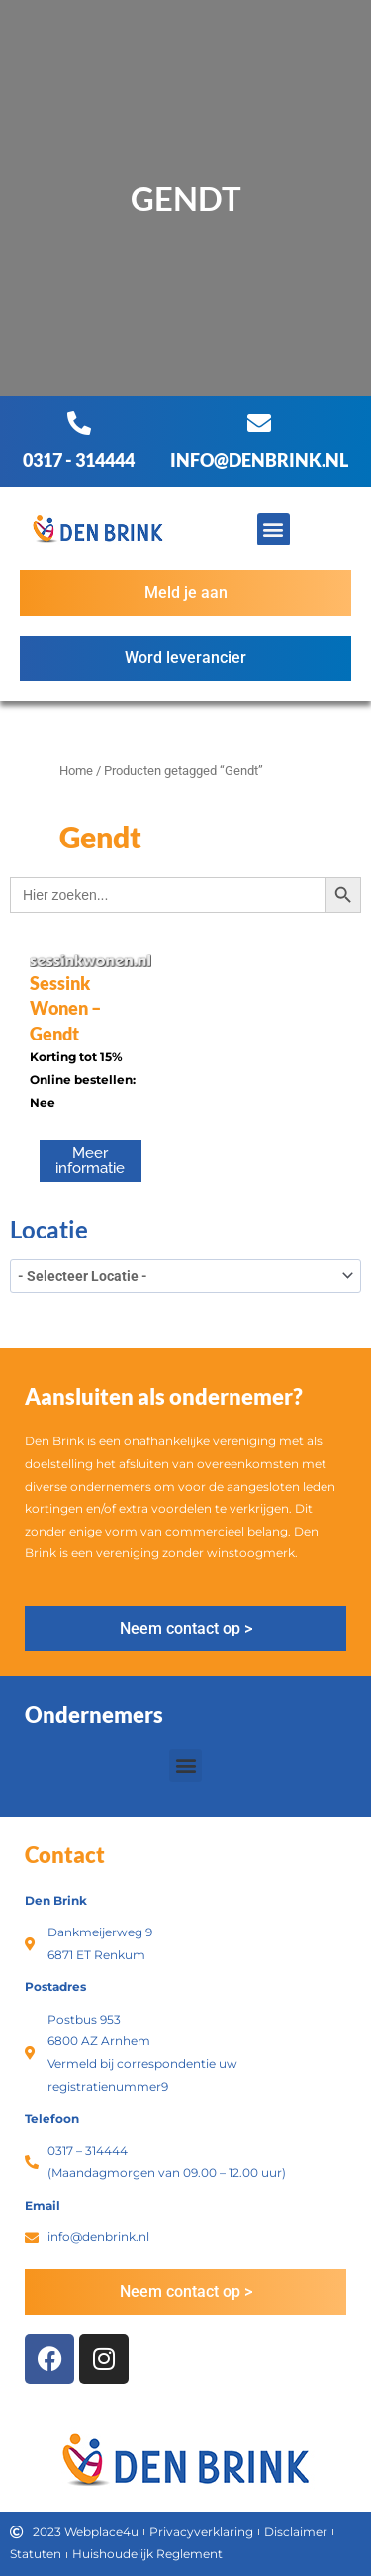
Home (76, 770)
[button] (273, 529)
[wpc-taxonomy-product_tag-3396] (185, 1276)
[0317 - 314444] (79, 423)
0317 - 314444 (79, 460)
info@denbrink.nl (259, 460)
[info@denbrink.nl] (259, 423)
